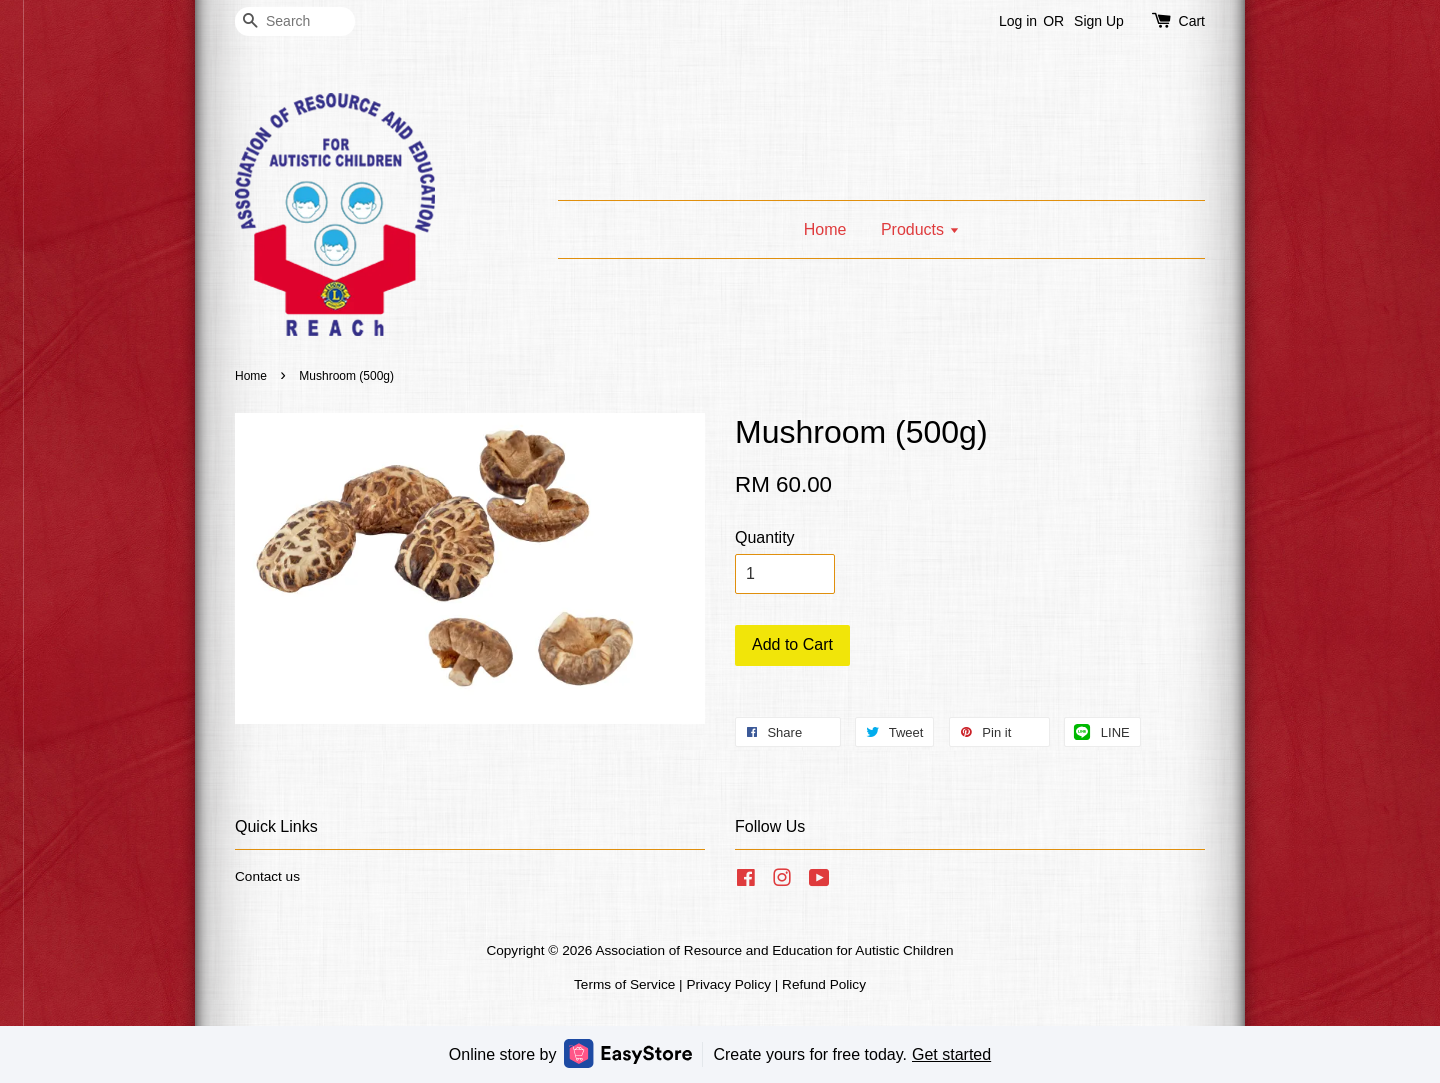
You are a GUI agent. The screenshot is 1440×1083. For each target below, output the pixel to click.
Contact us (267, 876)
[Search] (295, 21)
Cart (1192, 21)
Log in (1018, 21)
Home (825, 229)
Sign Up (1099, 21)
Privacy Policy (728, 984)
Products (920, 229)
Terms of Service (624, 984)
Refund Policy (824, 984)
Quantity (765, 537)
